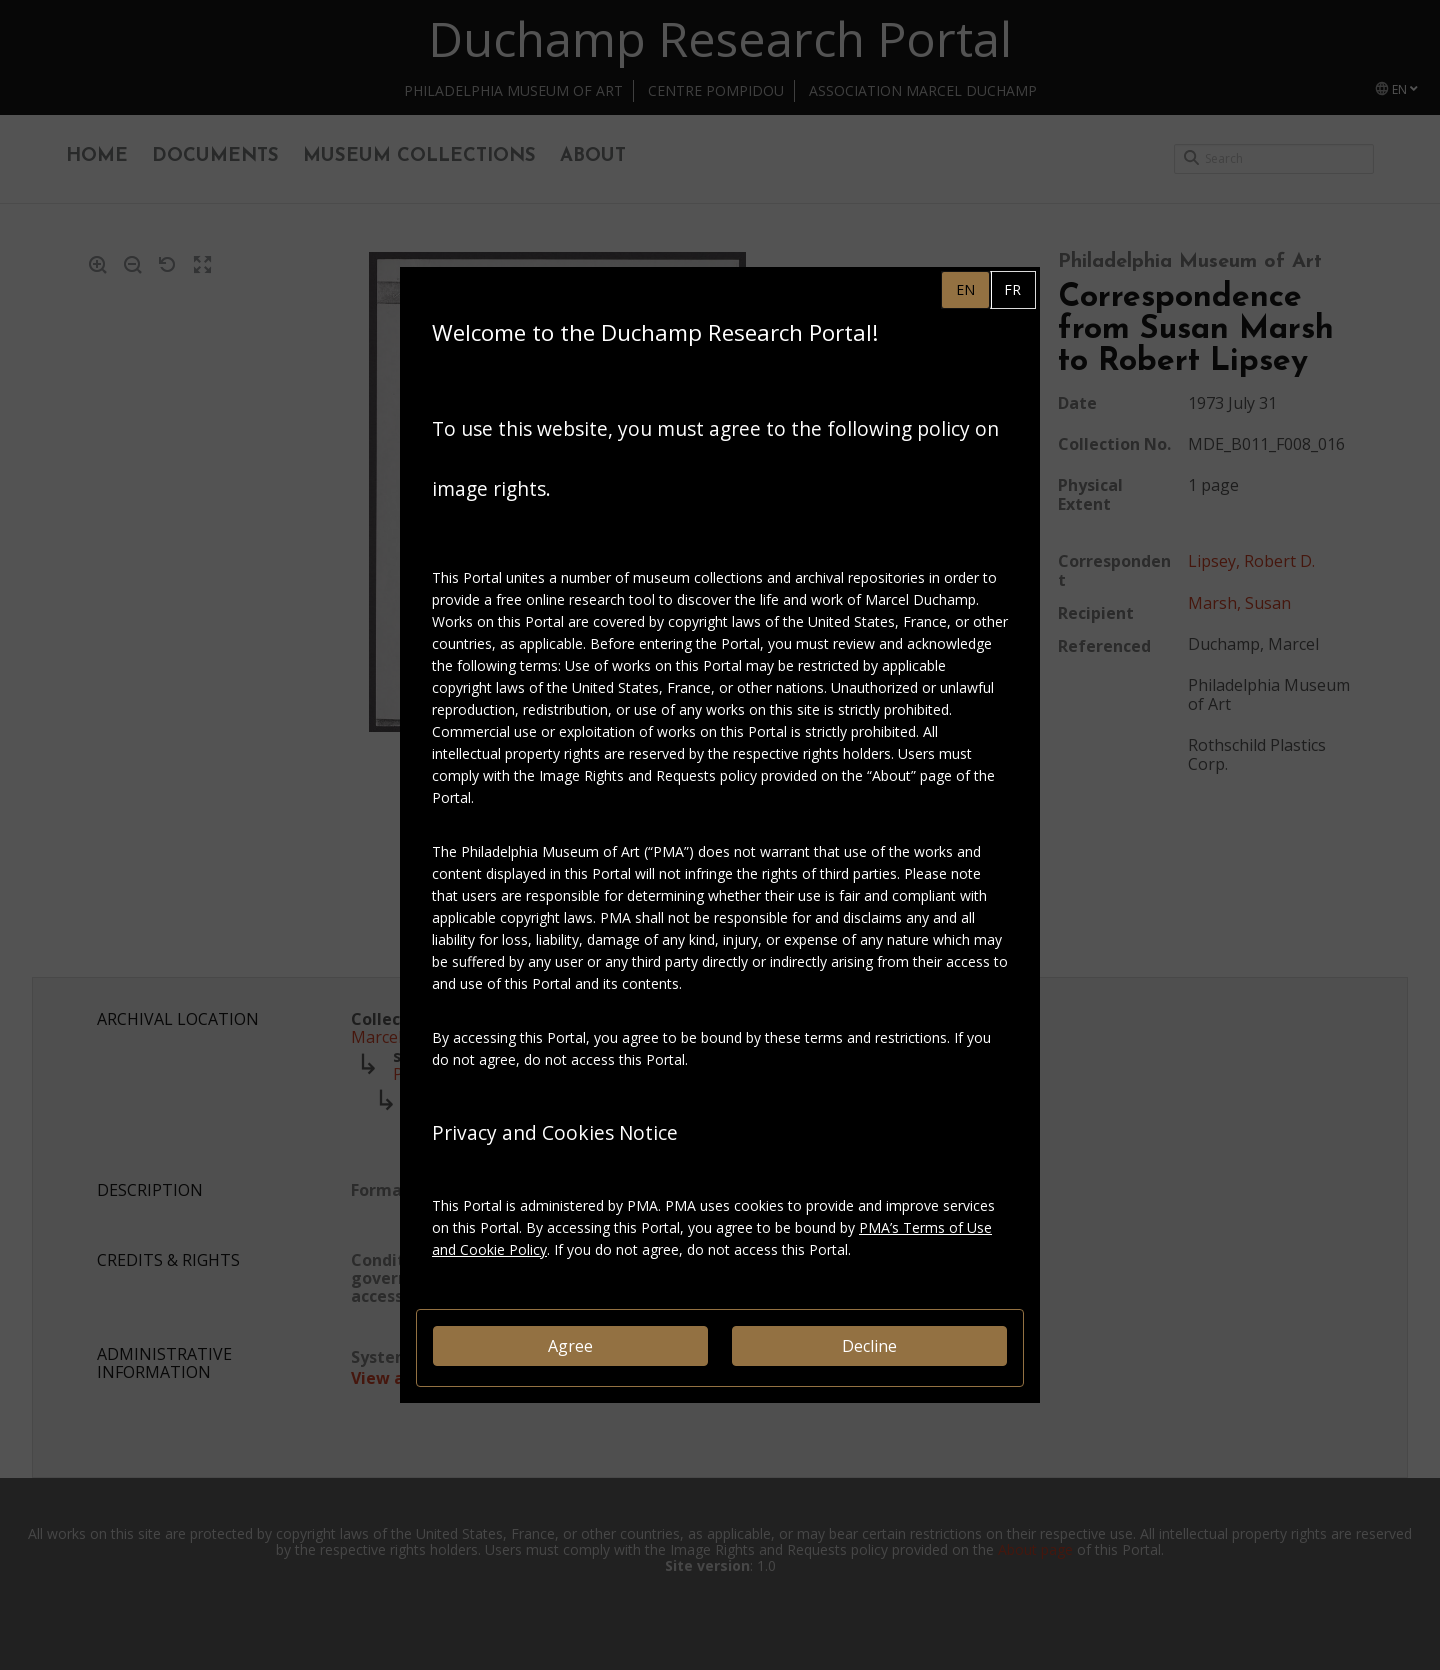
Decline (869, 1346)
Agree (570, 1346)
